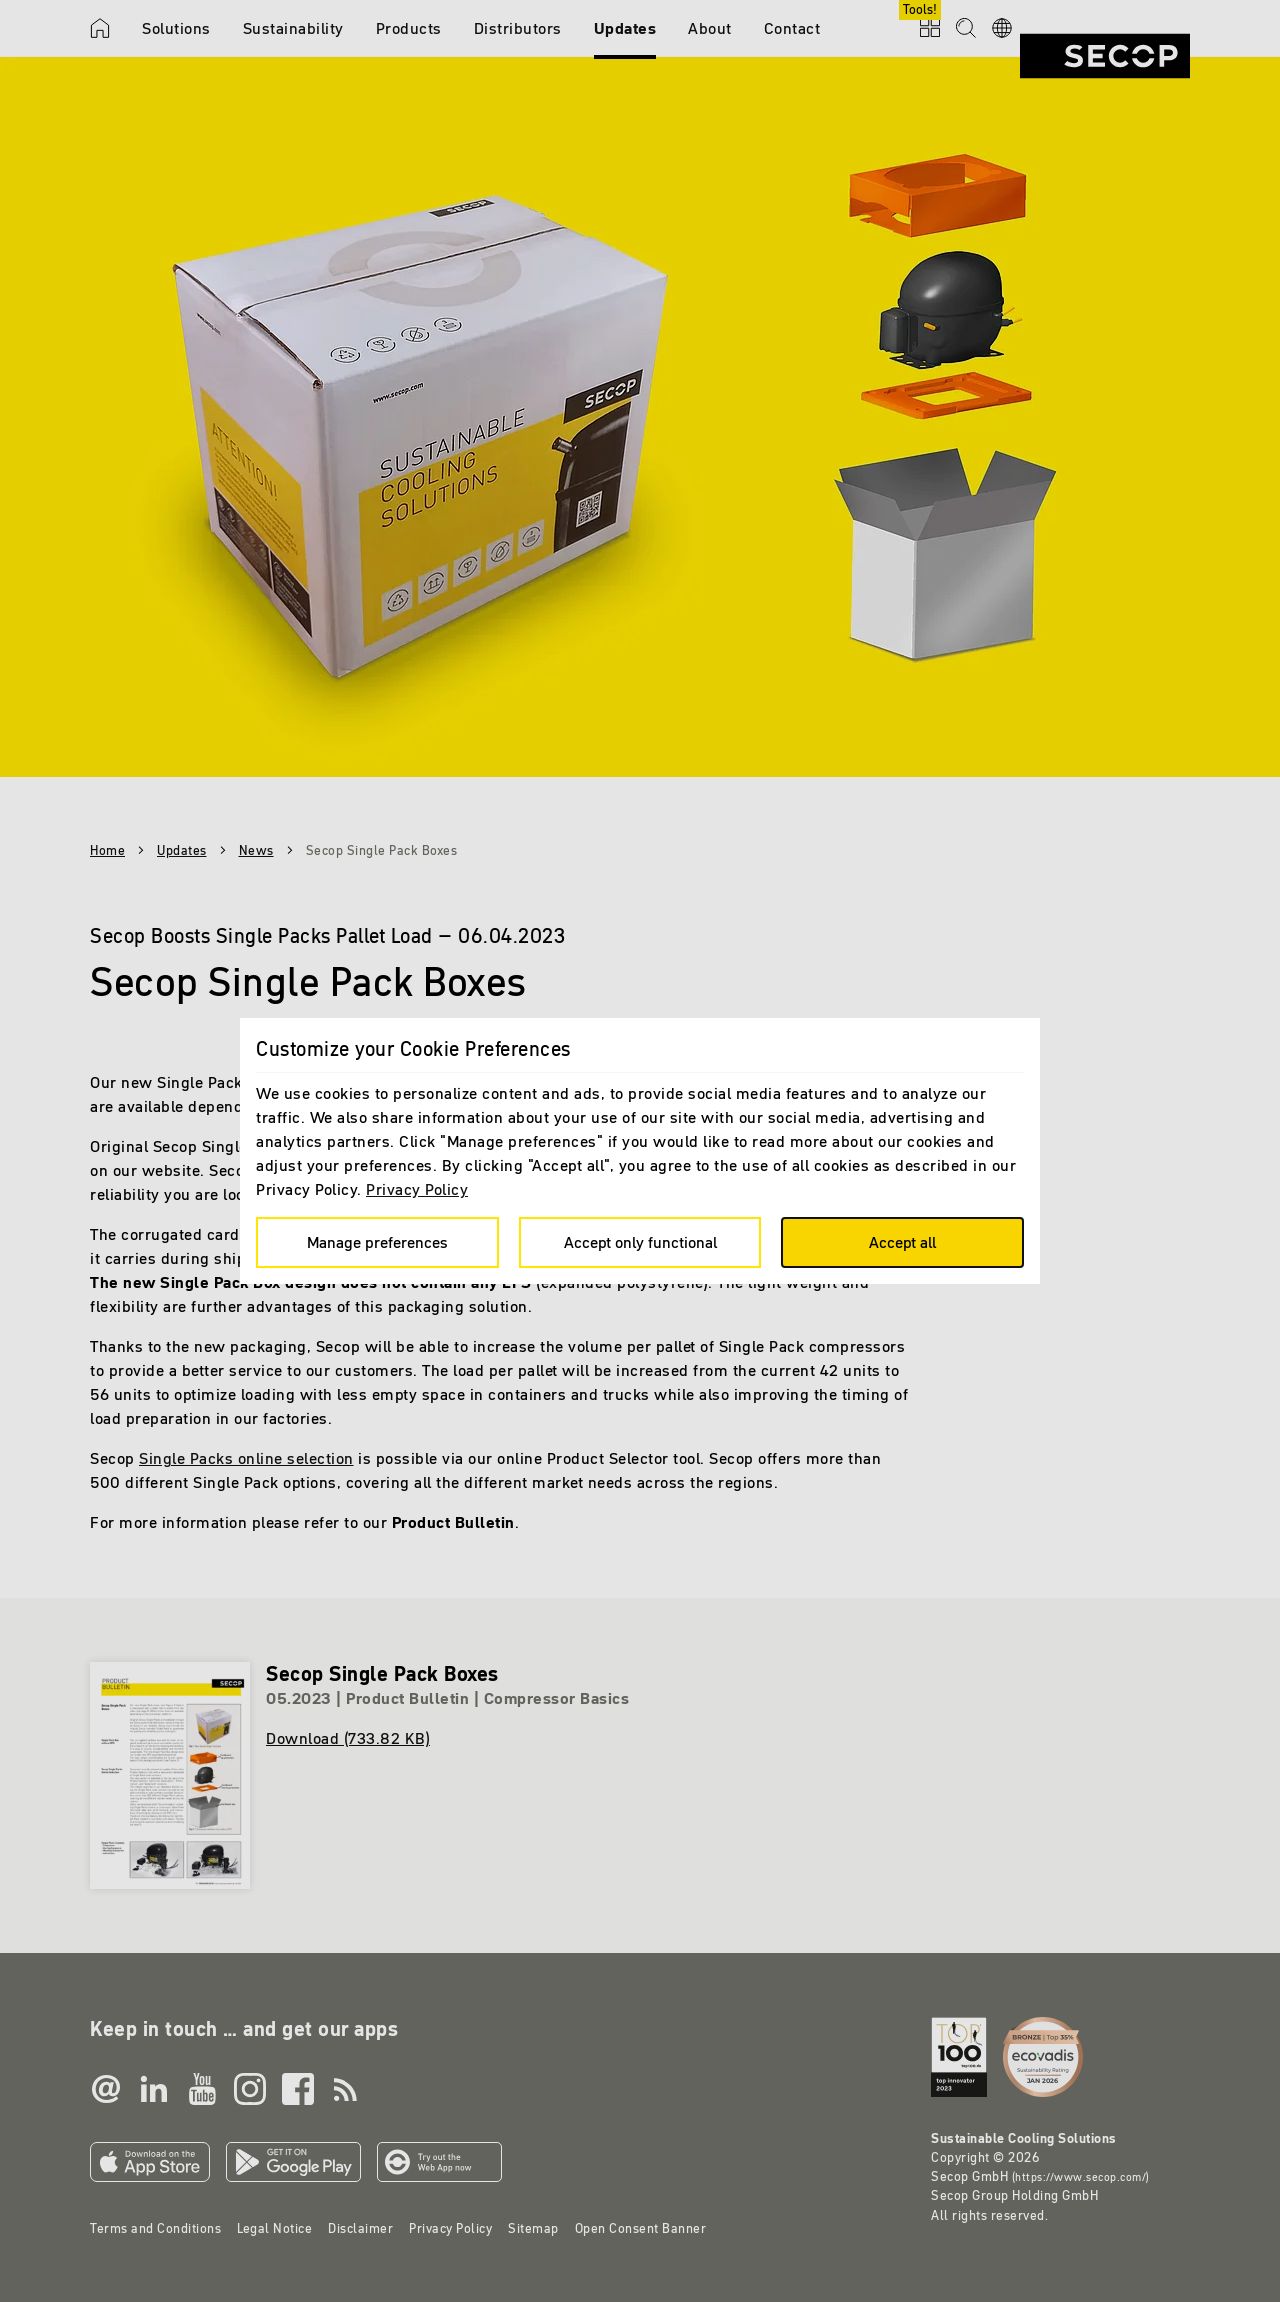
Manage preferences (377, 1242)
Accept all (902, 1242)
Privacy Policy (417, 1189)
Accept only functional (640, 1242)
